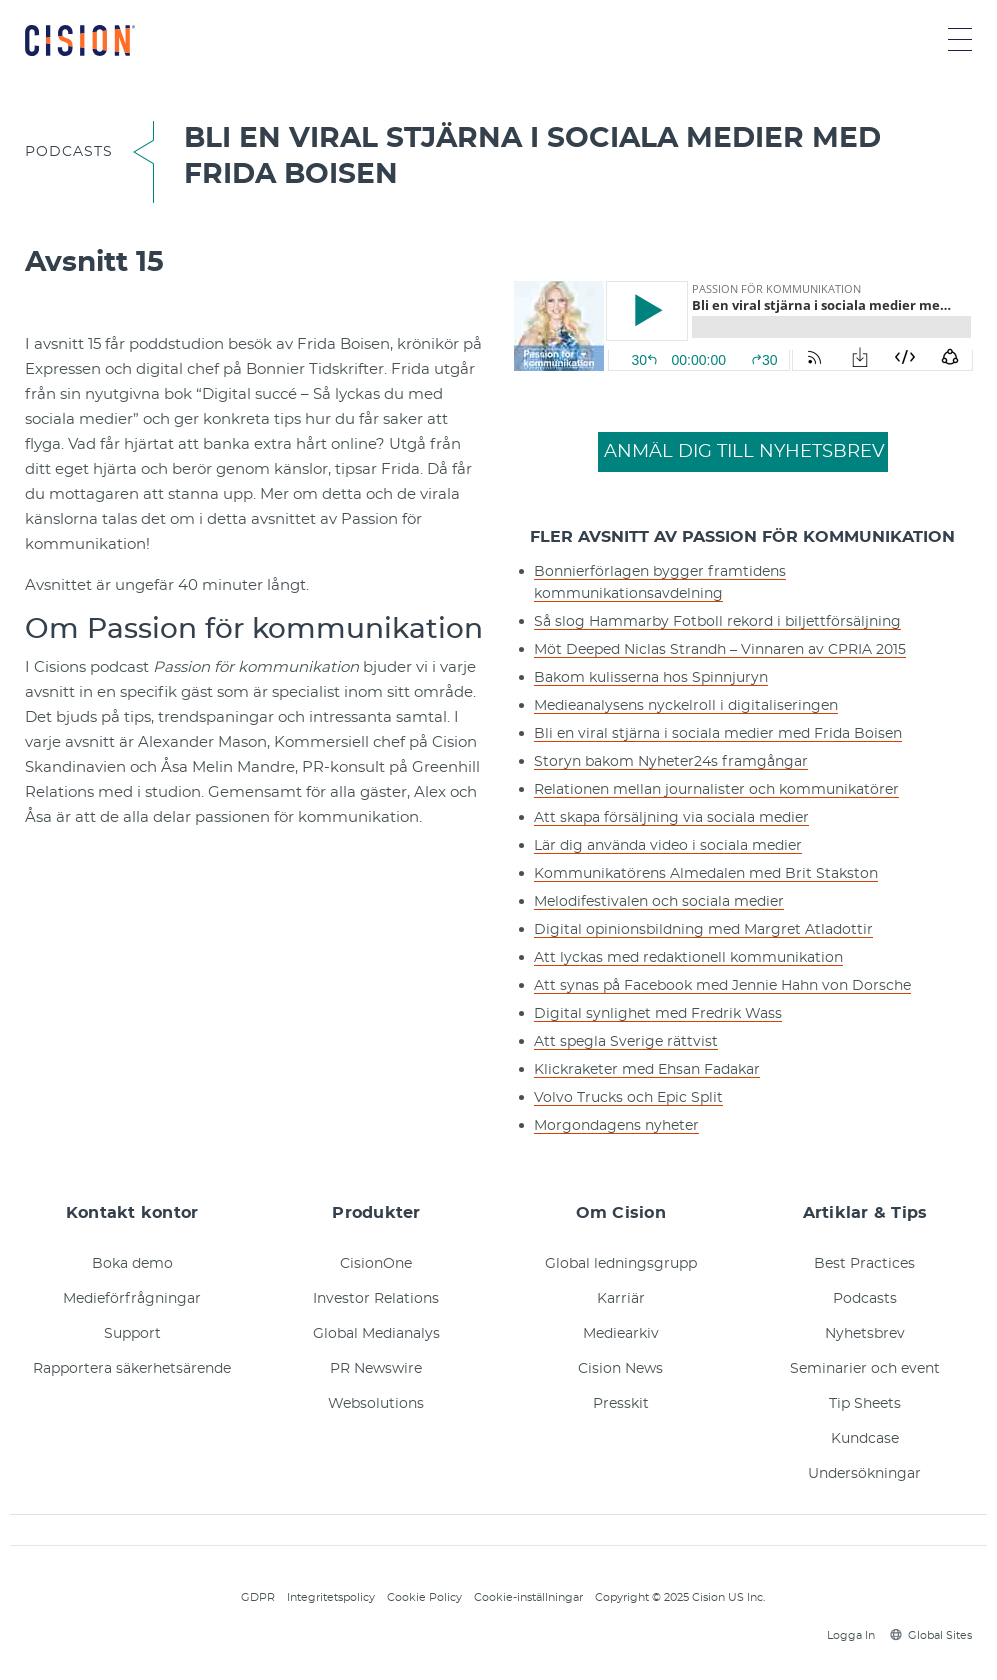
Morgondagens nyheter (616, 1126)
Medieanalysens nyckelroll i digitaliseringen (686, 706)
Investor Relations (376, 1299)
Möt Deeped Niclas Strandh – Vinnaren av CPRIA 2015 (720, 650)
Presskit (621, 1404)
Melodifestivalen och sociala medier (659, 902)
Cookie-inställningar (528, 1597)
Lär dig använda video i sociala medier (668, 846)
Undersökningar (864, 1474)
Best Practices (864, 1264)
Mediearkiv (621, 1334)
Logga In (848, 1635)
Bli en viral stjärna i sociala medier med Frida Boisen (718, 734)
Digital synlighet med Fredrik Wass (658, 1014)
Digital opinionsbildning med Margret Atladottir (703, 930)
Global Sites (931, 1635)
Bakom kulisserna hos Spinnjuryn (651, 678)
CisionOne (376, 1264)
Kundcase (865, 1439)
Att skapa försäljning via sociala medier (671, 818)
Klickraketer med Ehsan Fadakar (647, 1070)
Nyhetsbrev (865, 1334)
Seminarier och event (865, 1369)
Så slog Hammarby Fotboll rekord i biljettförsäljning (717, 622)
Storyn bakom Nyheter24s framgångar (671, 762)
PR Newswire (376, 1369)
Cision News (620, 1369)
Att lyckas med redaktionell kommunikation (688, 958)
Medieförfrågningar (132, 1299)
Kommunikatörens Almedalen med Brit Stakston (706, 874)
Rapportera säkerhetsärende (132, 1369)
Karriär (621, 1299)
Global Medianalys (376, 1334)
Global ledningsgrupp (621, 1264)
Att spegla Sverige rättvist (626, 1042)
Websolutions (376, 1404)
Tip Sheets (865, 1404)
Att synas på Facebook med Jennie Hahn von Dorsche (722, 986)
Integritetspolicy (331, 1597)
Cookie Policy (424, 1597)
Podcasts (865, 1299)
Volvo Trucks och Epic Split (628, 1098)
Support (132, 1334)
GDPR (258, 1597)
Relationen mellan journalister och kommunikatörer (716, 790)
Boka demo (132, 1264)
